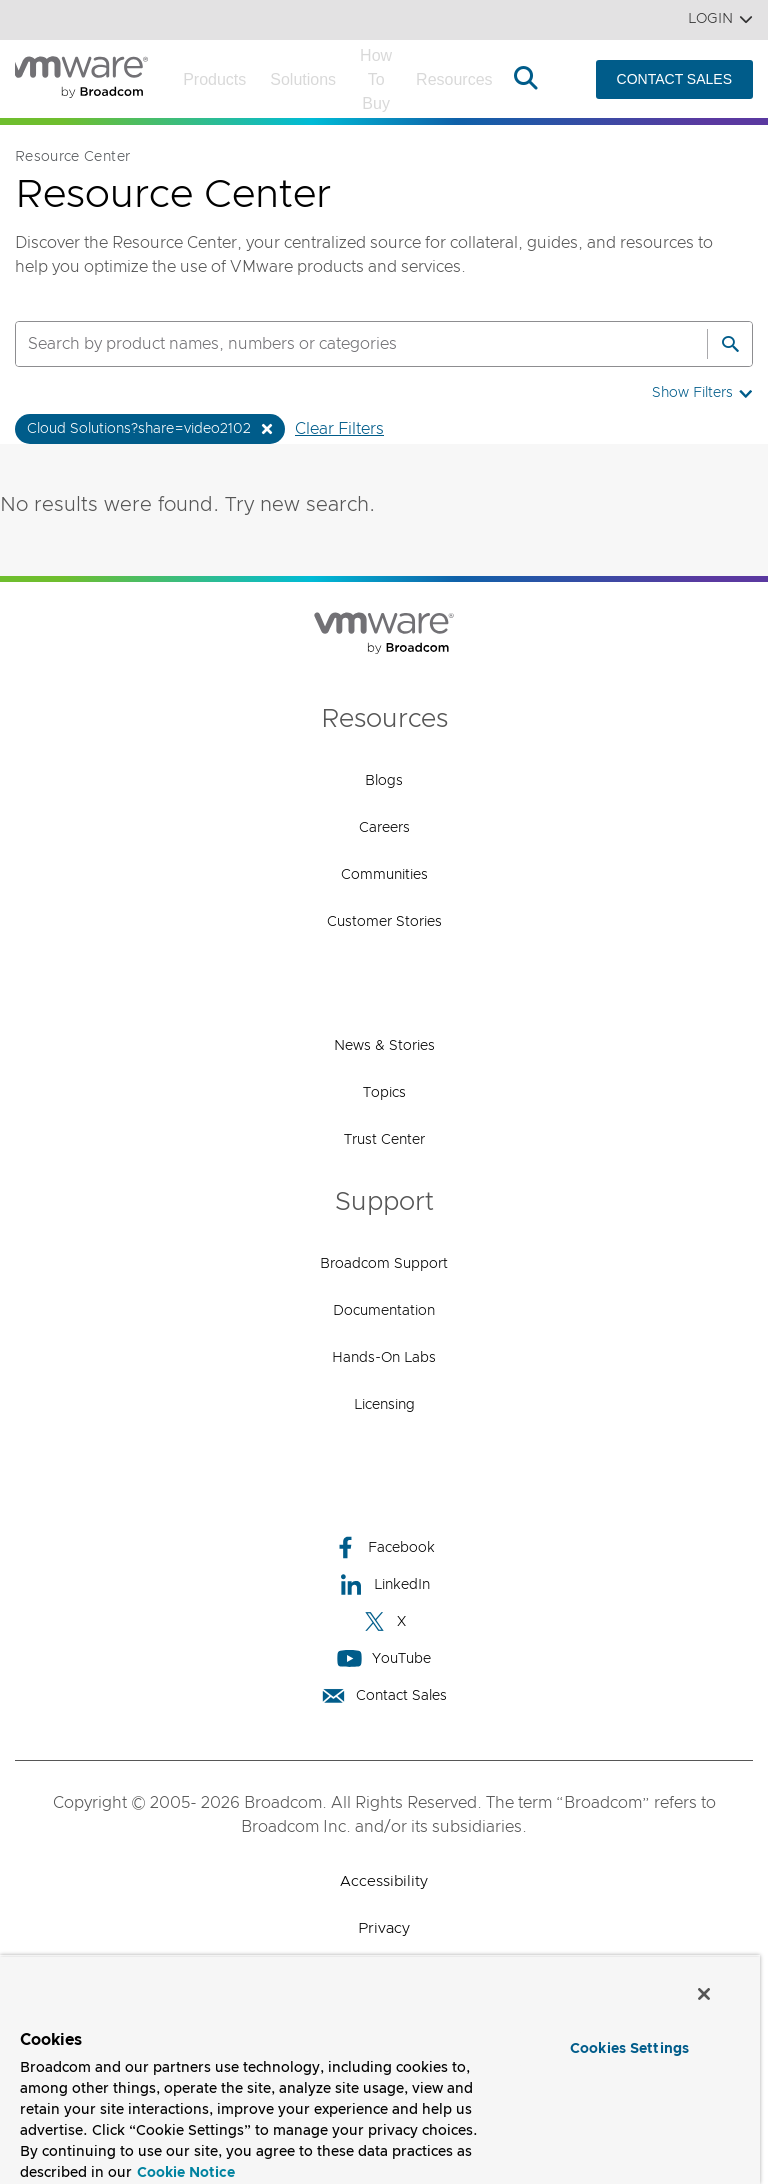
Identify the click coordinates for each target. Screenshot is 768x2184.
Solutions (303, 79)
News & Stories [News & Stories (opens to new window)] (384, 1046)
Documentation (384, 1311)
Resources (454, 79)
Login (720, 19)
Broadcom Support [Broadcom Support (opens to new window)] (384, 1264)
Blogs (384, 781)
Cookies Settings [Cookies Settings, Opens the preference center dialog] (629, 2049)
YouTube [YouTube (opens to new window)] (384, 1658)
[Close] (704, 1994)
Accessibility (384, 1881)
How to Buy (376, 79)
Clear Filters (339, 429)
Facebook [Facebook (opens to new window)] (384, 1547)
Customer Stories (384, 922)
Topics (384, 1093)
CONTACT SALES (674, 79)
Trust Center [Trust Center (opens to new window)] (384, 1140)
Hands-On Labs (384, 1358)
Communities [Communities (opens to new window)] (384, 875)
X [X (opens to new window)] (384, 1621)
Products (214, 79)
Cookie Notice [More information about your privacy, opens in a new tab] (186, 2173)
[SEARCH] (340, 344)
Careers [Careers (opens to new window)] (384, 828)
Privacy (384, 1928)
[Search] (730, 344)
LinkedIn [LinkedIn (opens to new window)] (384, 1584)
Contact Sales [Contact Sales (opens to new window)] (384, 1695)
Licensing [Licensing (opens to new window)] (384, 1405)
